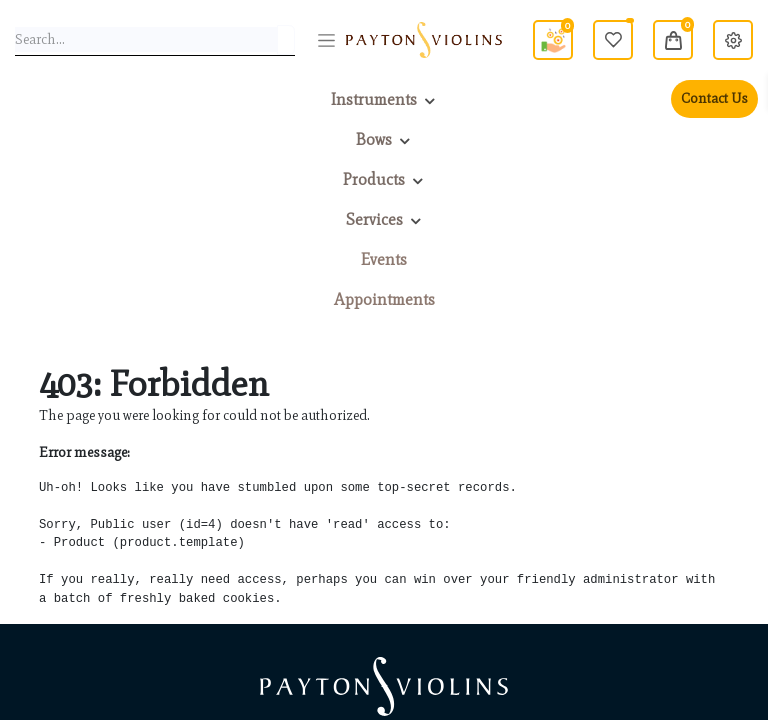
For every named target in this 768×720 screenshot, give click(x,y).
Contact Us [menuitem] (714, 98)
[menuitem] (384, 260)
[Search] (286, 40)
